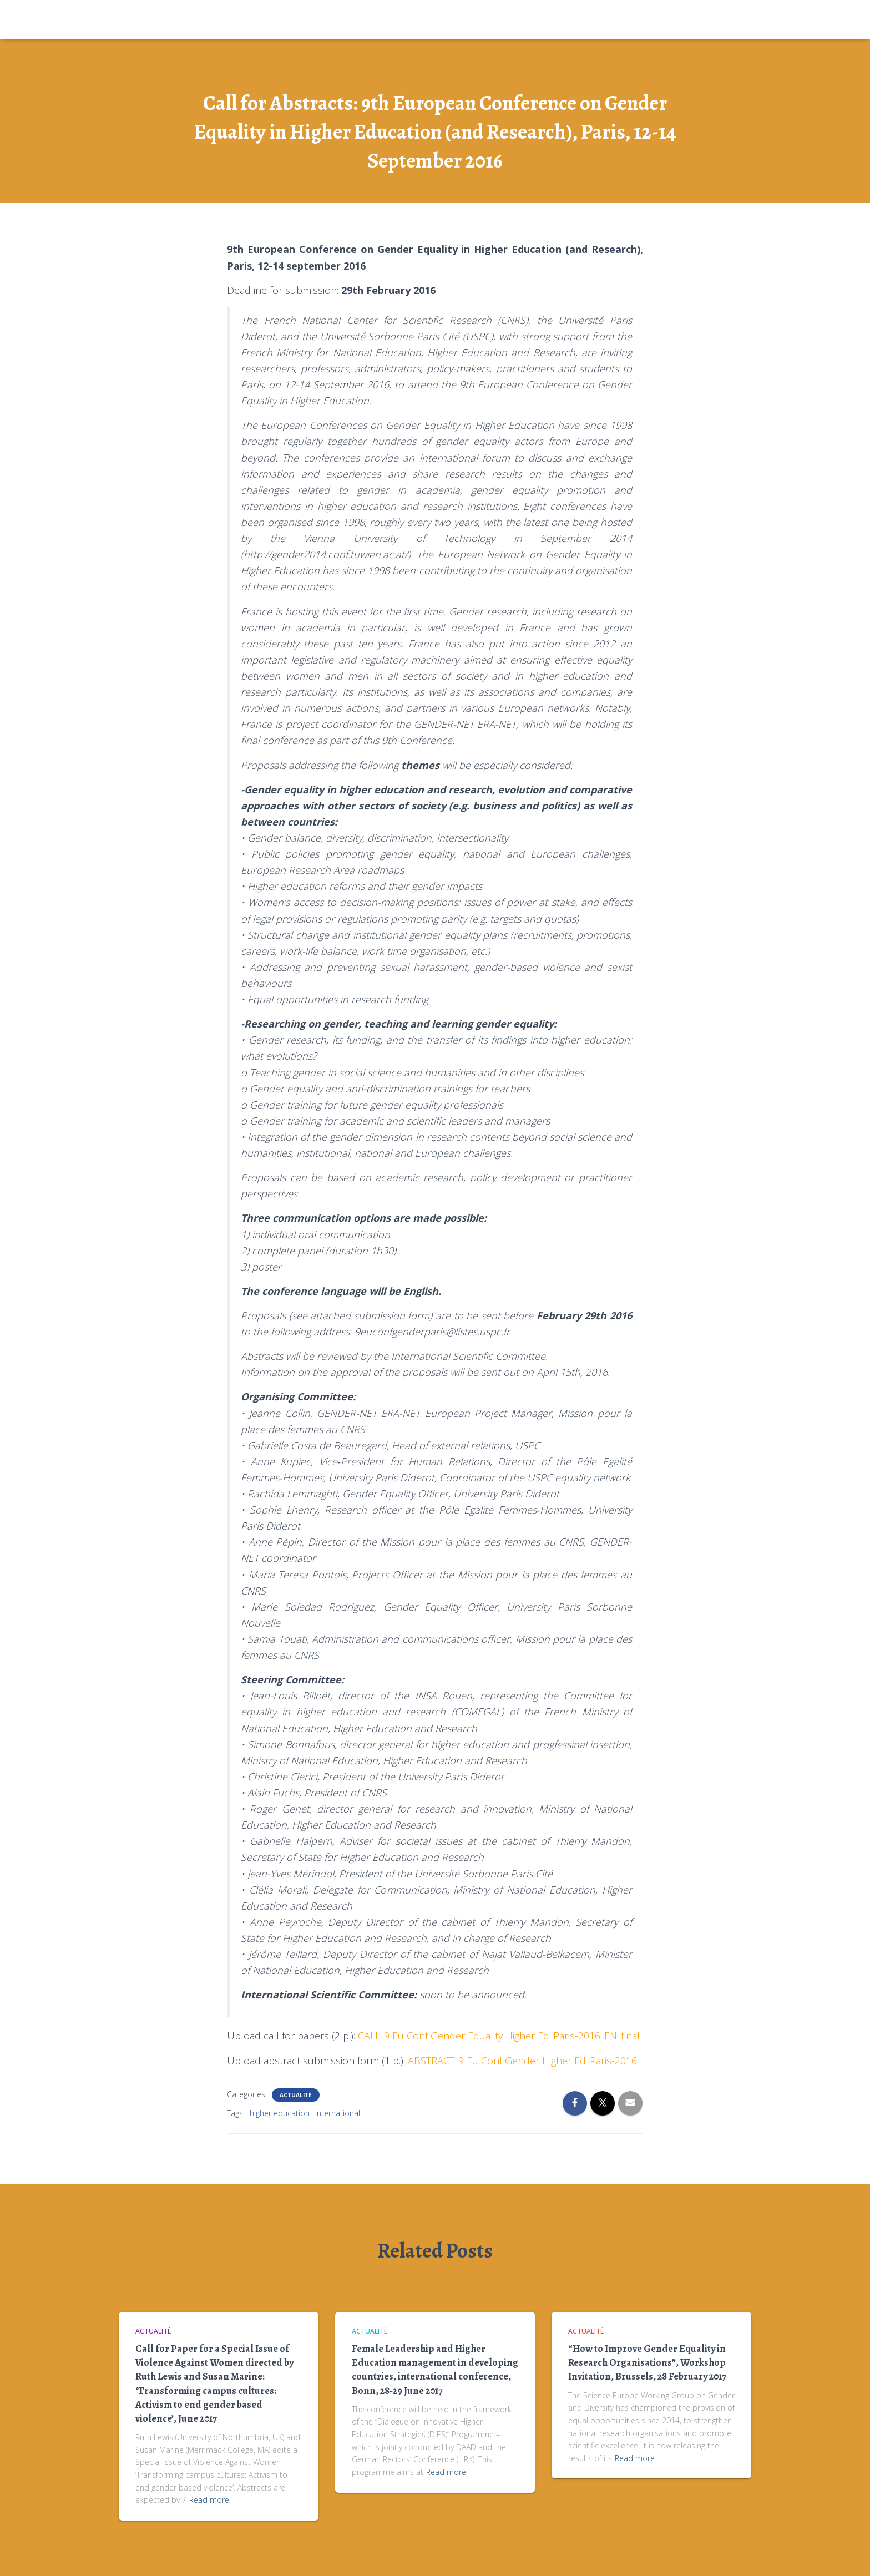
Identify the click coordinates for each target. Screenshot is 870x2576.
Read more (209, 2499)
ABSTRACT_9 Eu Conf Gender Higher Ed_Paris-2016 (522, 2060)
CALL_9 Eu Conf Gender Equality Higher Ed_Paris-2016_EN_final (499, 2035)
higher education (280, 2113)
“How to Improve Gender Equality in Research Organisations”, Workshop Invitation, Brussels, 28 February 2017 (647, 2362)
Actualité (296, 2095)
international (337, 2113)
